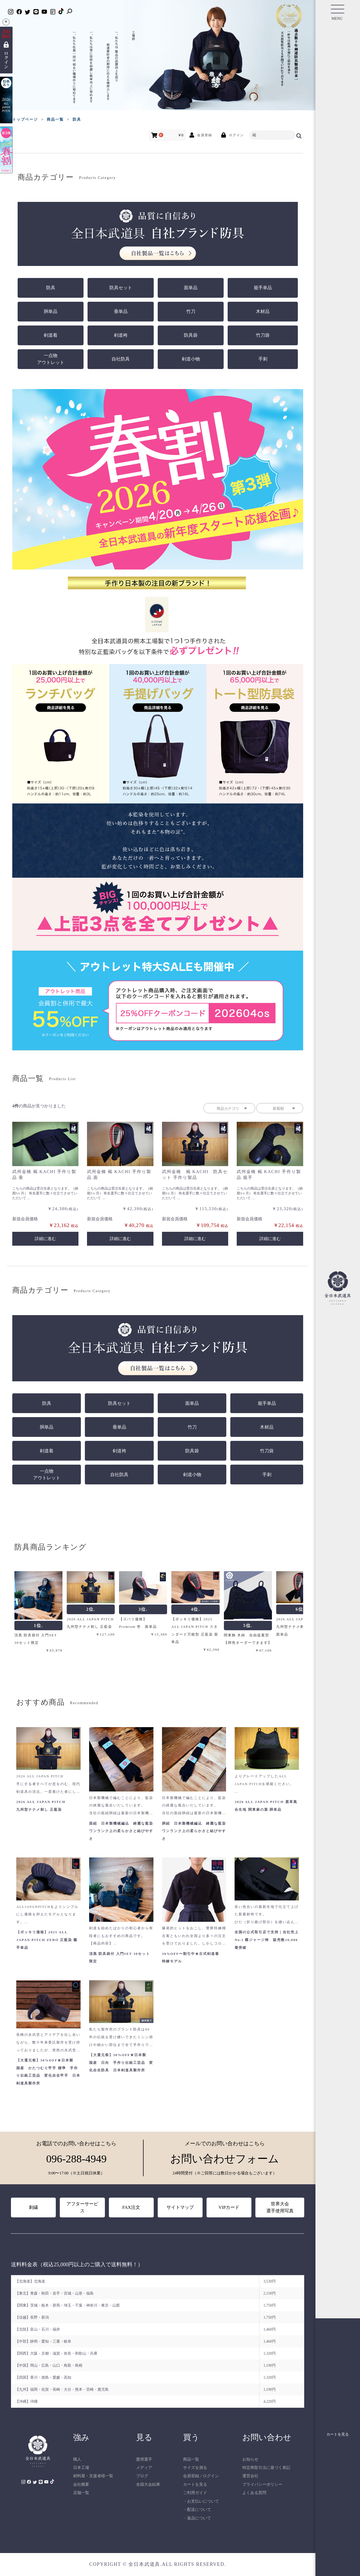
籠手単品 (263, 287)
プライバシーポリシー (262, 2484)
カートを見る (195, 2484)
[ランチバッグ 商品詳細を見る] (60, 707)
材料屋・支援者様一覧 (93, 2476)
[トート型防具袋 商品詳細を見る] (255, 707)
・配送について (197, 2509)
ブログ (142, 2476)
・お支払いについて (201, 2501)
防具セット (120, 287)
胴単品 (50, 311)
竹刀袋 (263, 335)
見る (144, 2437)
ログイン (211, 2476)
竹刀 (190, 311)
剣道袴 (121, 335)
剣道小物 (191, 359)
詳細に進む (45, 1238)
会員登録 (191, 2476)
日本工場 (81, 2467)
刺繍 (33, 2207)
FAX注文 (131, 2207)
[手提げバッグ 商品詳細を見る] (157, 707)
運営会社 (250, 2476)
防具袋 (190, 335)
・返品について (197, 2518)
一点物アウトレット (50, 359)
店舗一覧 (81, 2493)
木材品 (263, 311)
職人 (77, 2459)
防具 (50, 287)
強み (81, 2437)
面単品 (190, 287)
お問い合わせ (266, 2437)
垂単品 (121, 311)
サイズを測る (195, 2467)
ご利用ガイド (195, 2493)
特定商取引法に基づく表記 (266, 2467)
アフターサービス (82, 2207)
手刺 (262, 359)
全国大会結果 (148, 2484)
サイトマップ (180, 2207)
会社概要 (81, 2484)
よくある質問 (254, 2493)
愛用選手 (144, 2459)
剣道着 (50, 335)
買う (191, 2437)
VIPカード (229, 2207)
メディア (144, 2467)
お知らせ (250, 2459)
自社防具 (121, 359)
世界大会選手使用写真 (280, 2207)
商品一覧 (191, 2459)
